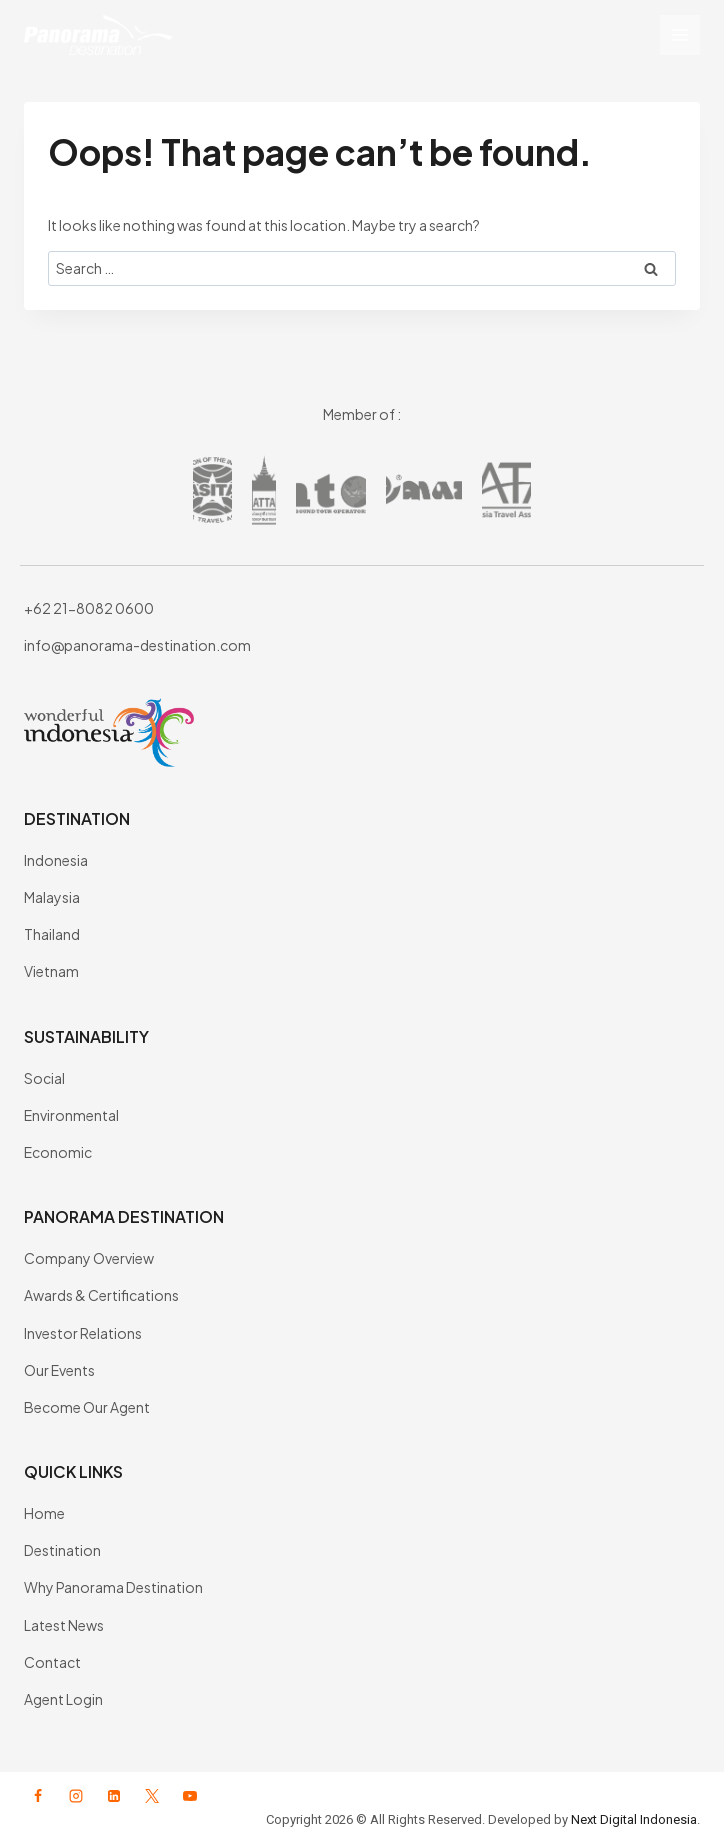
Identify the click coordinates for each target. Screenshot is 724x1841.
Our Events (59, 1370)
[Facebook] (38, 1796)
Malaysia (52, 897)
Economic (58, 1152)
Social (44, 1078)
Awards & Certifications (101, 1295)
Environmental (71, 1115)
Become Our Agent (87, 1407)
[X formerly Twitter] (152, 1796)
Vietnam (51, 971)
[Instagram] (76, 1796)
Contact (52, 1662)
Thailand (52, 934)
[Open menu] (680, 35)
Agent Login (63, 1699)
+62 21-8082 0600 (89, 608)
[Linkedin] (114, 1796)
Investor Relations (83, 1333)
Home (44, 1513)
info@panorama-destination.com (137, 645)
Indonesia (56, 860)
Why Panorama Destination (113, 1587)
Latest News (64, 1625)
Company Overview (89, 1258)
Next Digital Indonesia (634, 1819)
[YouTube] (190, 1796)
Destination (62, 1550)
